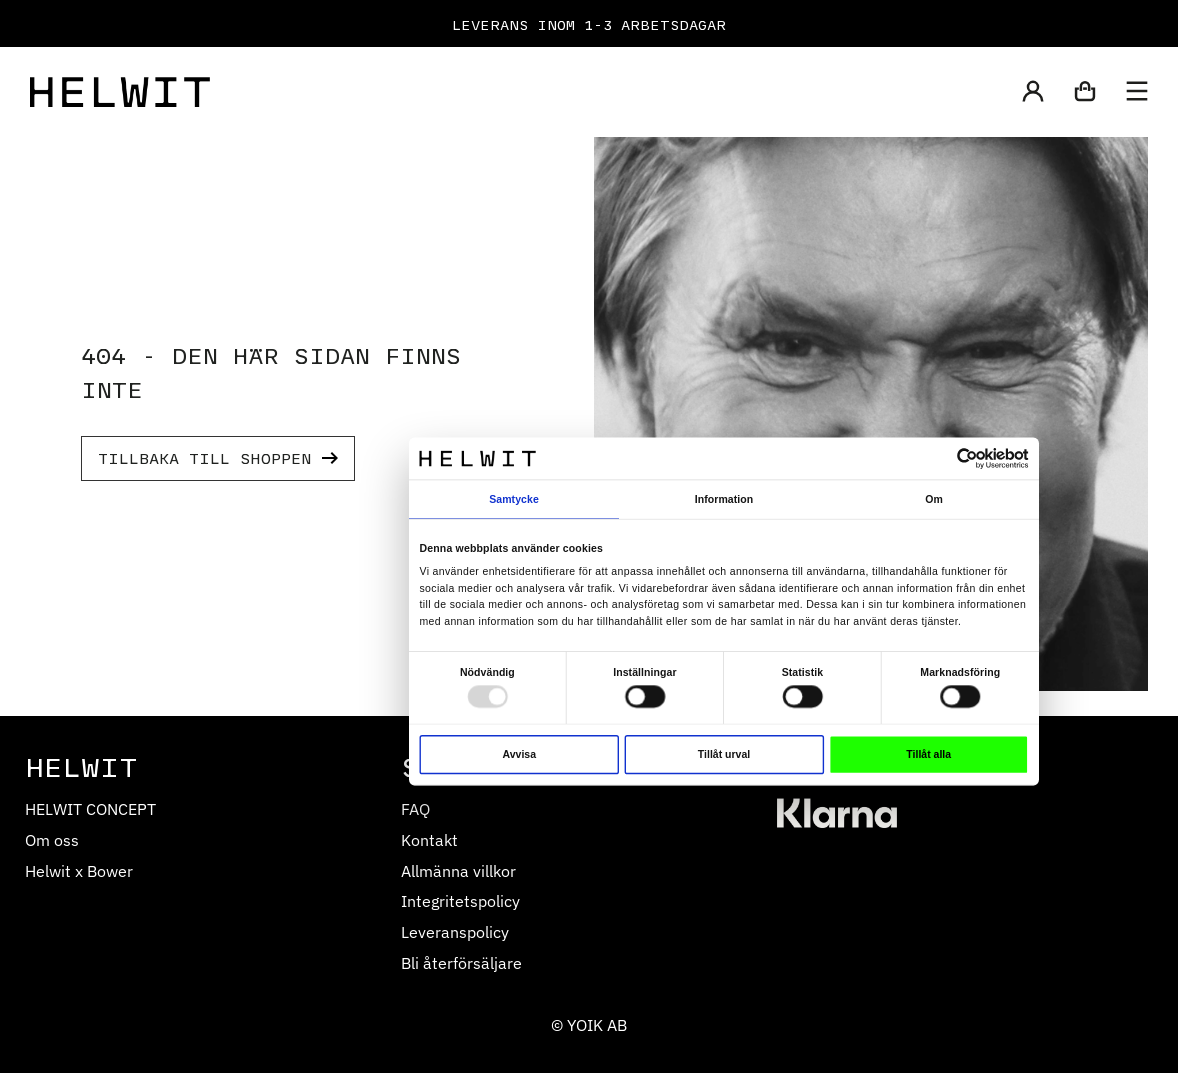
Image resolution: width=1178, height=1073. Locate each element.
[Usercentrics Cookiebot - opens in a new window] (967, 458)
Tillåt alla (928, 754)
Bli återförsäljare (461, 962)
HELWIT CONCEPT (90, 808)
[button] (1033, 93)
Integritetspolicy (460, 900)
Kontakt (429, 839)
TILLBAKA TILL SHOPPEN (218, 457)
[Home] (120, 92)
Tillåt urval (724, 754)
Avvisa (519, 754)
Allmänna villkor (458, 870)
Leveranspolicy (455, 931)
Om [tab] (934, 498)
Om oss (52, 839)
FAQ (415, 808)
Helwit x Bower (79, 870)
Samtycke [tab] (514, 498)
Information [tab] (724, 498)
